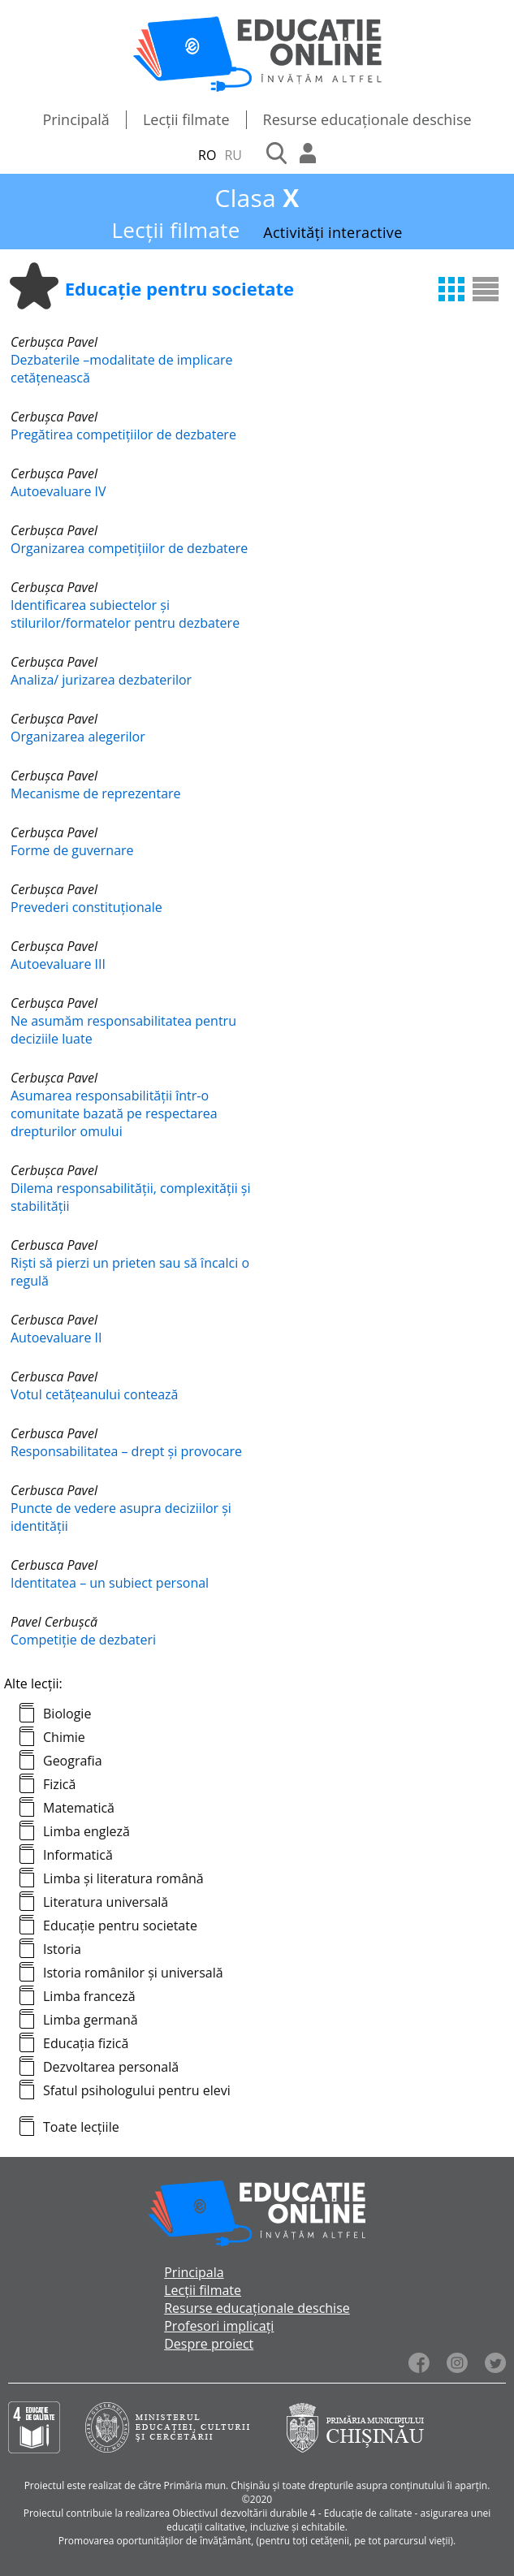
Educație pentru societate (120, 1925)
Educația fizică (85, 2043)
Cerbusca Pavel (54, 1245)
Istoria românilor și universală (133, 1973)
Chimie (64, 1737)
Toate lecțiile (81, 2127)
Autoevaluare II (56, 1337)
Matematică (78, 1808)
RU (233, 155)
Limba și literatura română (123, 1878)
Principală (76, 119)
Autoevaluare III (58, 964)
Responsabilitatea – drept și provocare (126, 1451)
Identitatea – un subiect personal (110, 1583)
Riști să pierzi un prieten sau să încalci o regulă (130, 1272)
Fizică (59, 1784)
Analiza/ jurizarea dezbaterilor (101, 680)
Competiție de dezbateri (83, 1640)
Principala (193, 2272)
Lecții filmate (186, 119)
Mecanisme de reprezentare (96, 793)
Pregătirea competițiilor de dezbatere (123, 434)
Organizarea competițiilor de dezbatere (129, 548)
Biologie (67, 1713)
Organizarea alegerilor (78, 737)
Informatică (78, 1855)
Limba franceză (89, 1996)
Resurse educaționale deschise (367, 119)
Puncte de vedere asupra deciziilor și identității (121, 1517)
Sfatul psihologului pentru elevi (137, 2090)
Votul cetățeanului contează (94, 1394)
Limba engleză (86, 1831)
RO (207, 155)
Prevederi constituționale (86, 907)
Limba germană (90, 2020)
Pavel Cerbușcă (54, 1622)
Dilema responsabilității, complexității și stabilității (131, 1197)
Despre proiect (208, 2344)
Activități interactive (332, 232)
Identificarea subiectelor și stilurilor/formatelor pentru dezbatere (125, 614)
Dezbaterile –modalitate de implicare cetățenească (122, 369)
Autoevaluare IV (58, 491)
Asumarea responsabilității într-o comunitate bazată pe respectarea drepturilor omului (114, 1113)
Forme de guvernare (72, 850)
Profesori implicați (219, 2326)
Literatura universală (105, 1902)
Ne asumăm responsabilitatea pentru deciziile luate (123, 1030)
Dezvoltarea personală (111, 2067)
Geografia (72, 1761)
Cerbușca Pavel (54, 342)
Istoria (62, 1949)
